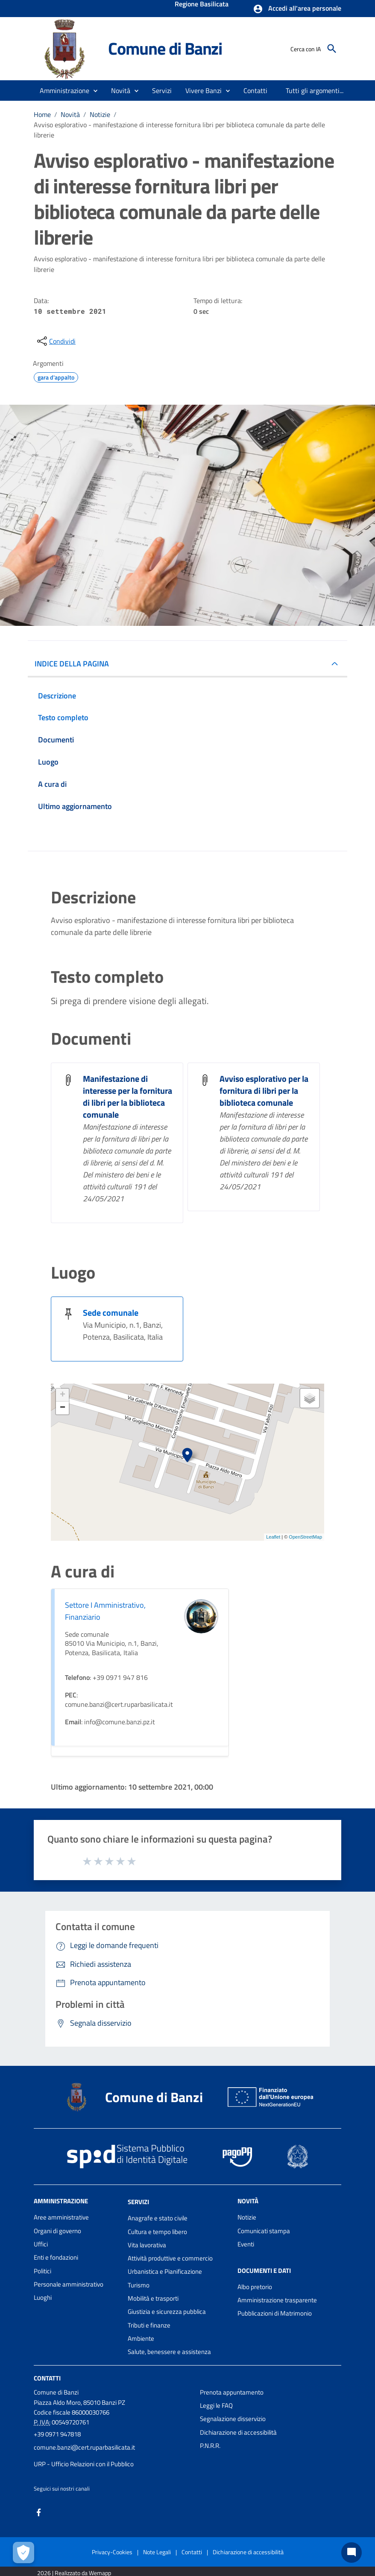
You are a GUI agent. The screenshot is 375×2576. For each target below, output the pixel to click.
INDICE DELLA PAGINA (72, 663)
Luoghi (43, 2297)
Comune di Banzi (165, 48)
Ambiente (141, 2338)
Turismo (138, 2285)
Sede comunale (110, 1312)
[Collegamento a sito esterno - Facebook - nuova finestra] (39, 2511)
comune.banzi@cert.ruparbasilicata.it (84, 2447)
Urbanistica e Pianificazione (165, 2271)
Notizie (100, 114)
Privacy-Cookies (112, 2551)
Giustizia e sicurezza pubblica (167, 2311)
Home (42, 114)
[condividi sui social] (55, 341)
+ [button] (62, 1395)
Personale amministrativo (68, 2284)
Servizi (138, 2202)
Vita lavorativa (147, 2245)
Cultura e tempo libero (157, 2232)
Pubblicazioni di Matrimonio (274, 2313)
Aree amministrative (61, 2217)
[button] (297, 9)
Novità (70, 114)
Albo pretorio (254, 2287)
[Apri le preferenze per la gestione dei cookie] (23, 2552)
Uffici (41, 2244)
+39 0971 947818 (57, 2434)
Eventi (245, 2244)
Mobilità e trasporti (153, 2298)
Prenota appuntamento (232, 2392)
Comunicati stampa (263, 2231)
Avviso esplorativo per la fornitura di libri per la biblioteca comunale (264, 1090)
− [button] (62, 1408)
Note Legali (157, 2551)
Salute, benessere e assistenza (169, 2352)
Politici (42, 2271)
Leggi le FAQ (216, 2405)
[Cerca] (331, 48)
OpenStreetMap (305, 1536)
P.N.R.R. (210, 2445)
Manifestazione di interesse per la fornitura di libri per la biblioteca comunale (127, 1096)
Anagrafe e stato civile (158, 2218)
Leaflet (273, 1536)
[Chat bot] (351, 2552)
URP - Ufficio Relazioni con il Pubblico (84, 2464)
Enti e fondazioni (56, 2257)
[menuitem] (255, 90)
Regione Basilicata (202, 4)
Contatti (47, 2378)
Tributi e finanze (149, 2325)
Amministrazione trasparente (277, 2300)
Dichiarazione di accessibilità (238, 2432)
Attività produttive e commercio (170, 2258)
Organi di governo (57, 2231)
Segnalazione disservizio (233, 2419)
